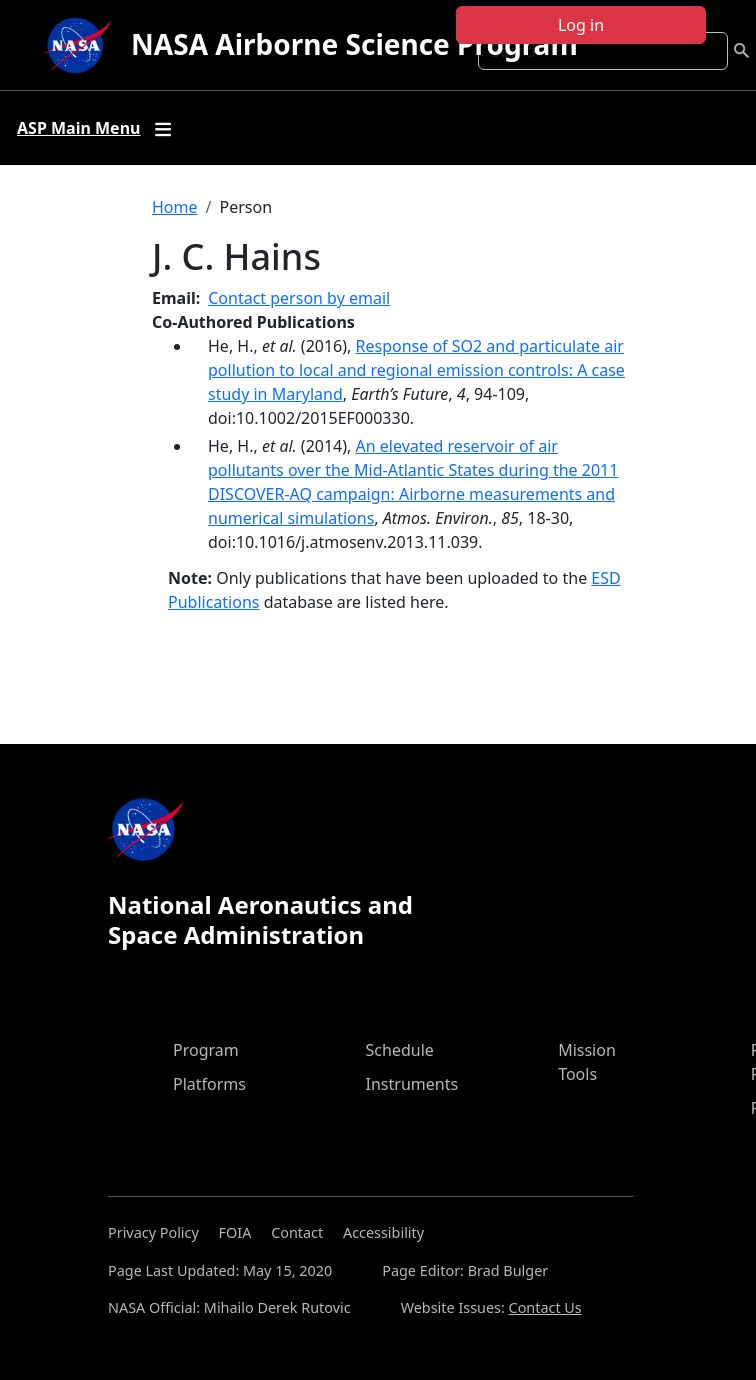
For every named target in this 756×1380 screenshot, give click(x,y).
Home (175, 207)
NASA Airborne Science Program (354, 44)
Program (206, 1050)
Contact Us (545, 1307)
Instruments (412, 1084)
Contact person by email (299, 298)
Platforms (209, 1084)
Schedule (400, 1050)
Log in (581, 25)
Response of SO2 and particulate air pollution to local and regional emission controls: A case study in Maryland (416, 370)
